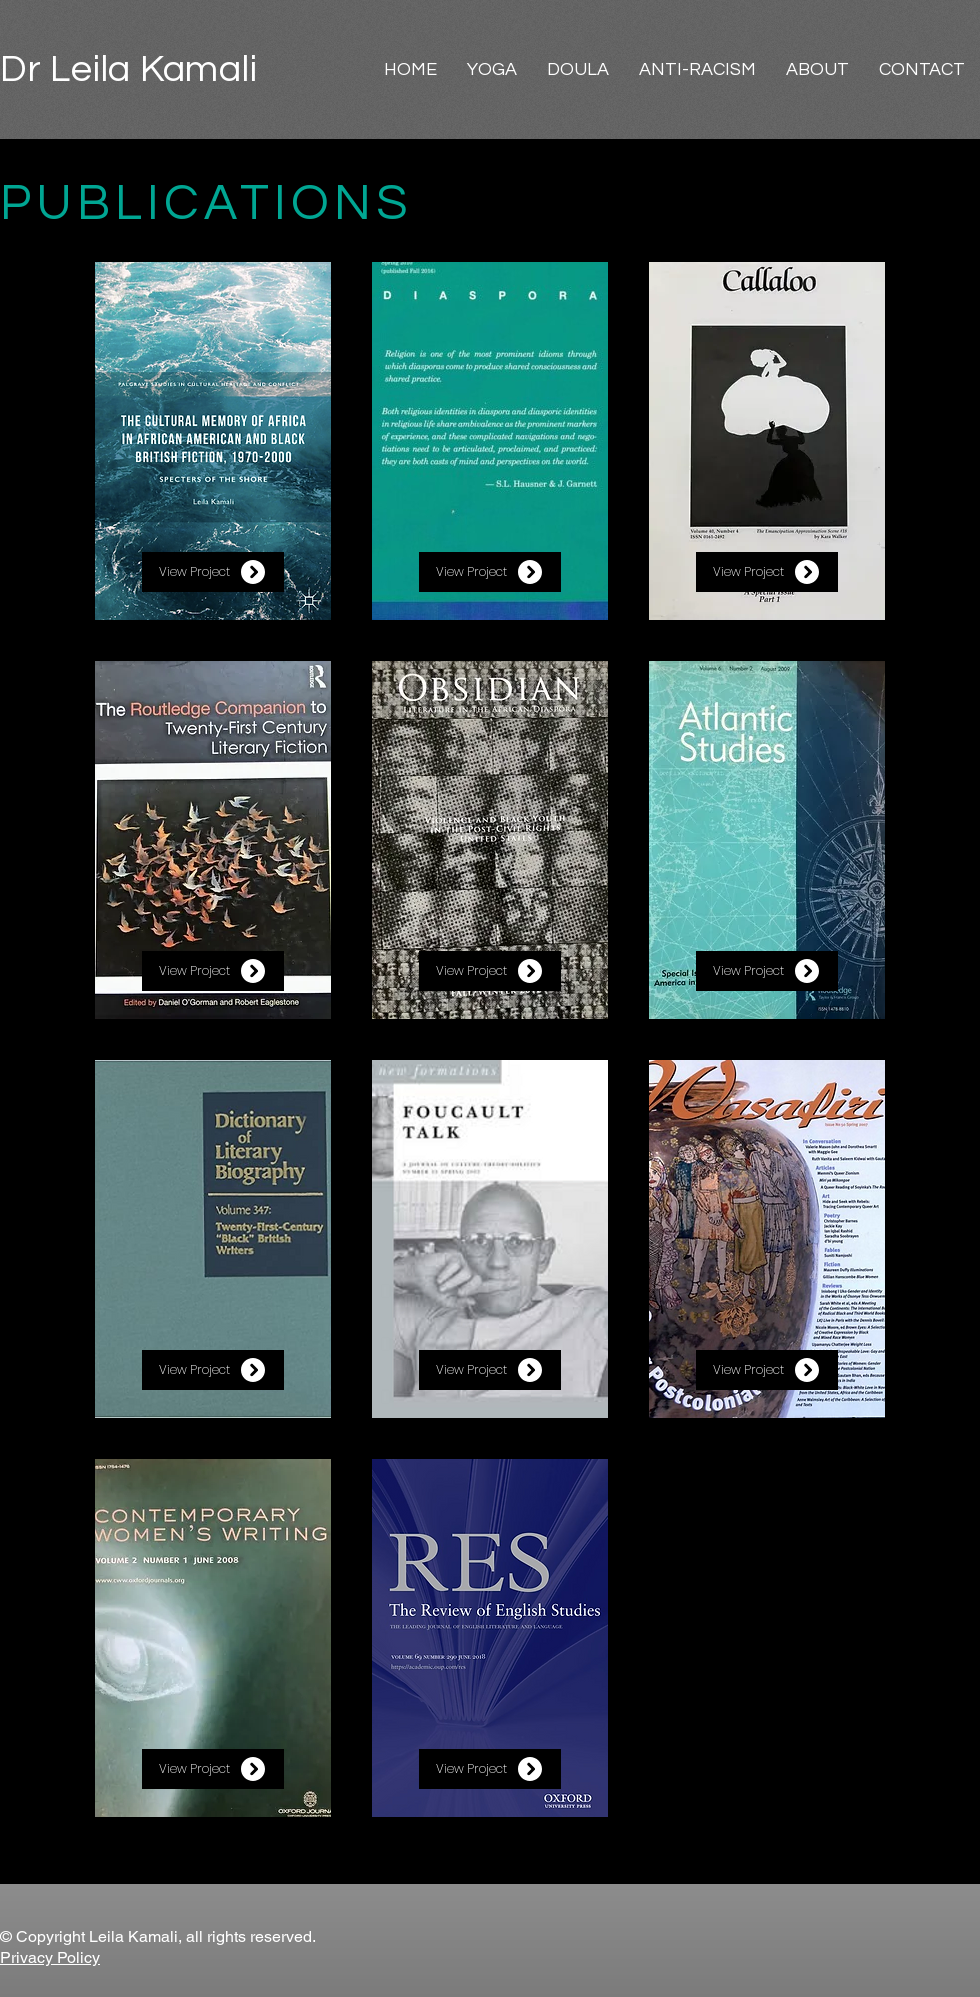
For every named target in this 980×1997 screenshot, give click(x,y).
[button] (492, 69)
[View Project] (213, 572)
